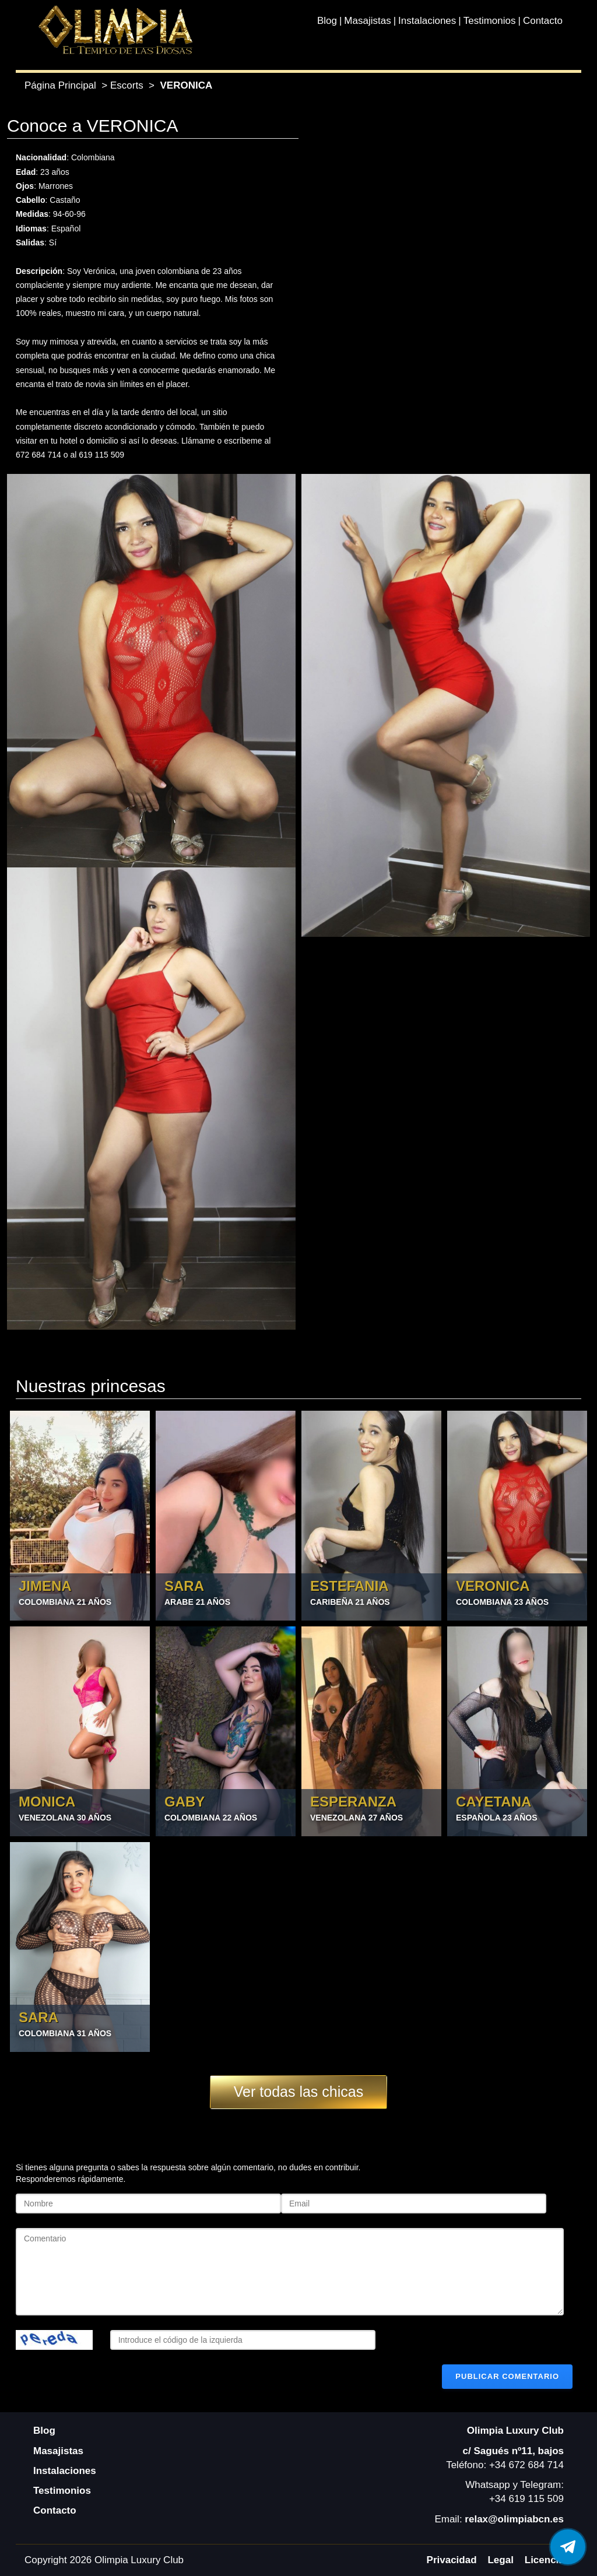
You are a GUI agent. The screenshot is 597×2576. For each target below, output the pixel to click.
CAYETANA (493, 1801)
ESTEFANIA (349, 1586)
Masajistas (367, 20)
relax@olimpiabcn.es (514, 2519)
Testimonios (489, 20)
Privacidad (452, 2560)
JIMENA (45, 1586)
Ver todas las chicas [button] (298, 2091)
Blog (327, 20)
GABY (184, 1801)
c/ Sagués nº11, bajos (513, 2450)
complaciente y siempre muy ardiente (83, 285)
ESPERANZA (353, 1801)
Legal (500, 2560)
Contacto (543, 20)
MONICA (47, 1801)
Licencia (544, 2560)
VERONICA (493, 1586)
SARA (184, 1586)
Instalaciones (427, 20)
